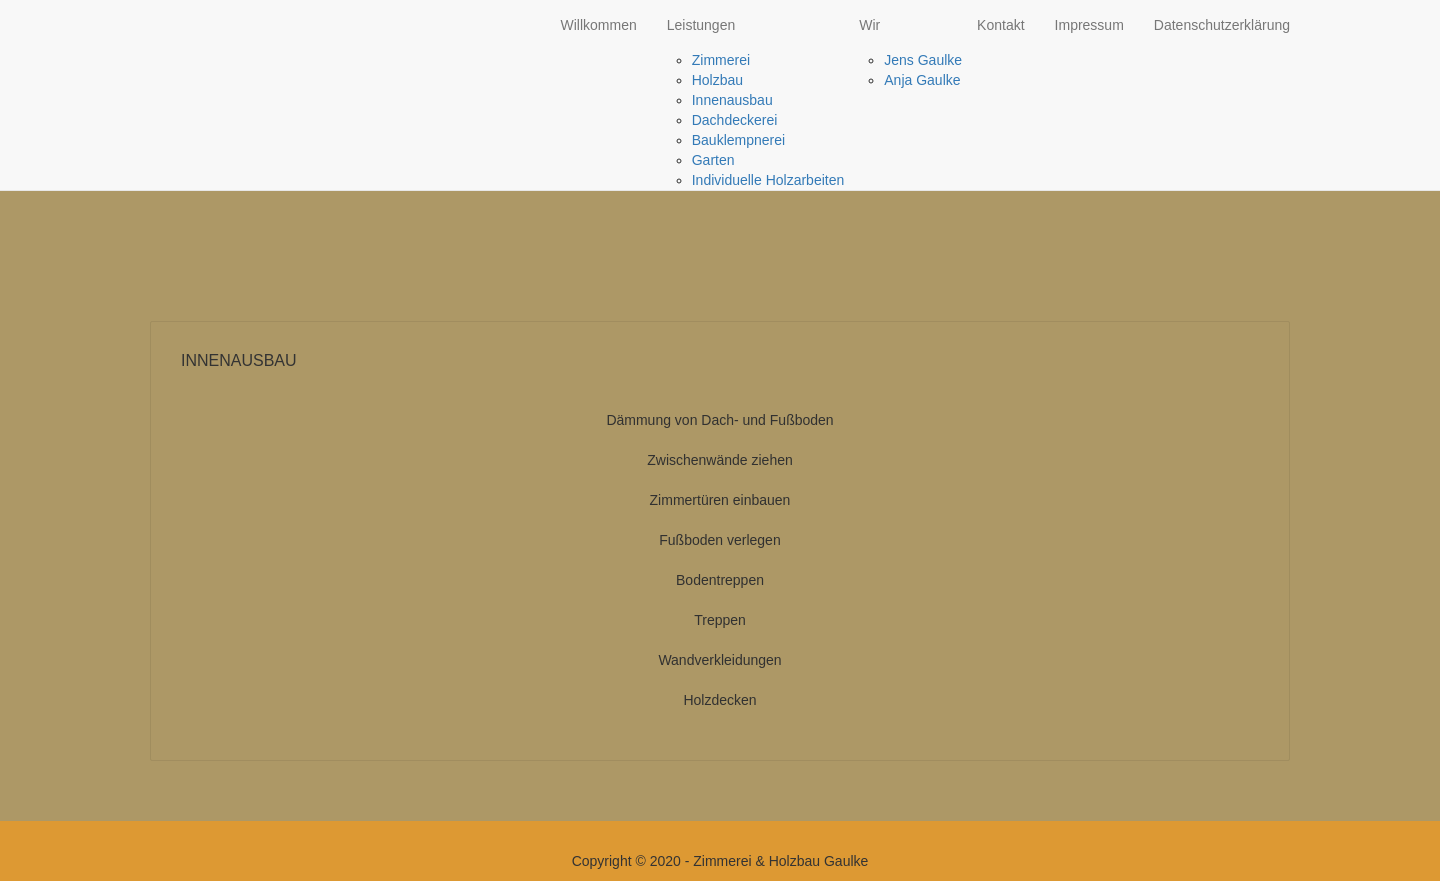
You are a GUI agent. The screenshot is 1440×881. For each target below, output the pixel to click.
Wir (869, 25)
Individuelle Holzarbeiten (768, 180)
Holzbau (717, 80)
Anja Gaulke (922, 80)
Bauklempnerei (738, 140)
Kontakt (1000, 25)
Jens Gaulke (923, 60)
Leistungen (701, 25)
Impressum (1089, 25)
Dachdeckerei (735, 120)
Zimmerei (721, 60)
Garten (713, 160)
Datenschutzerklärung (1222, 25)
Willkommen (598, 25)
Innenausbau (732, 100)
